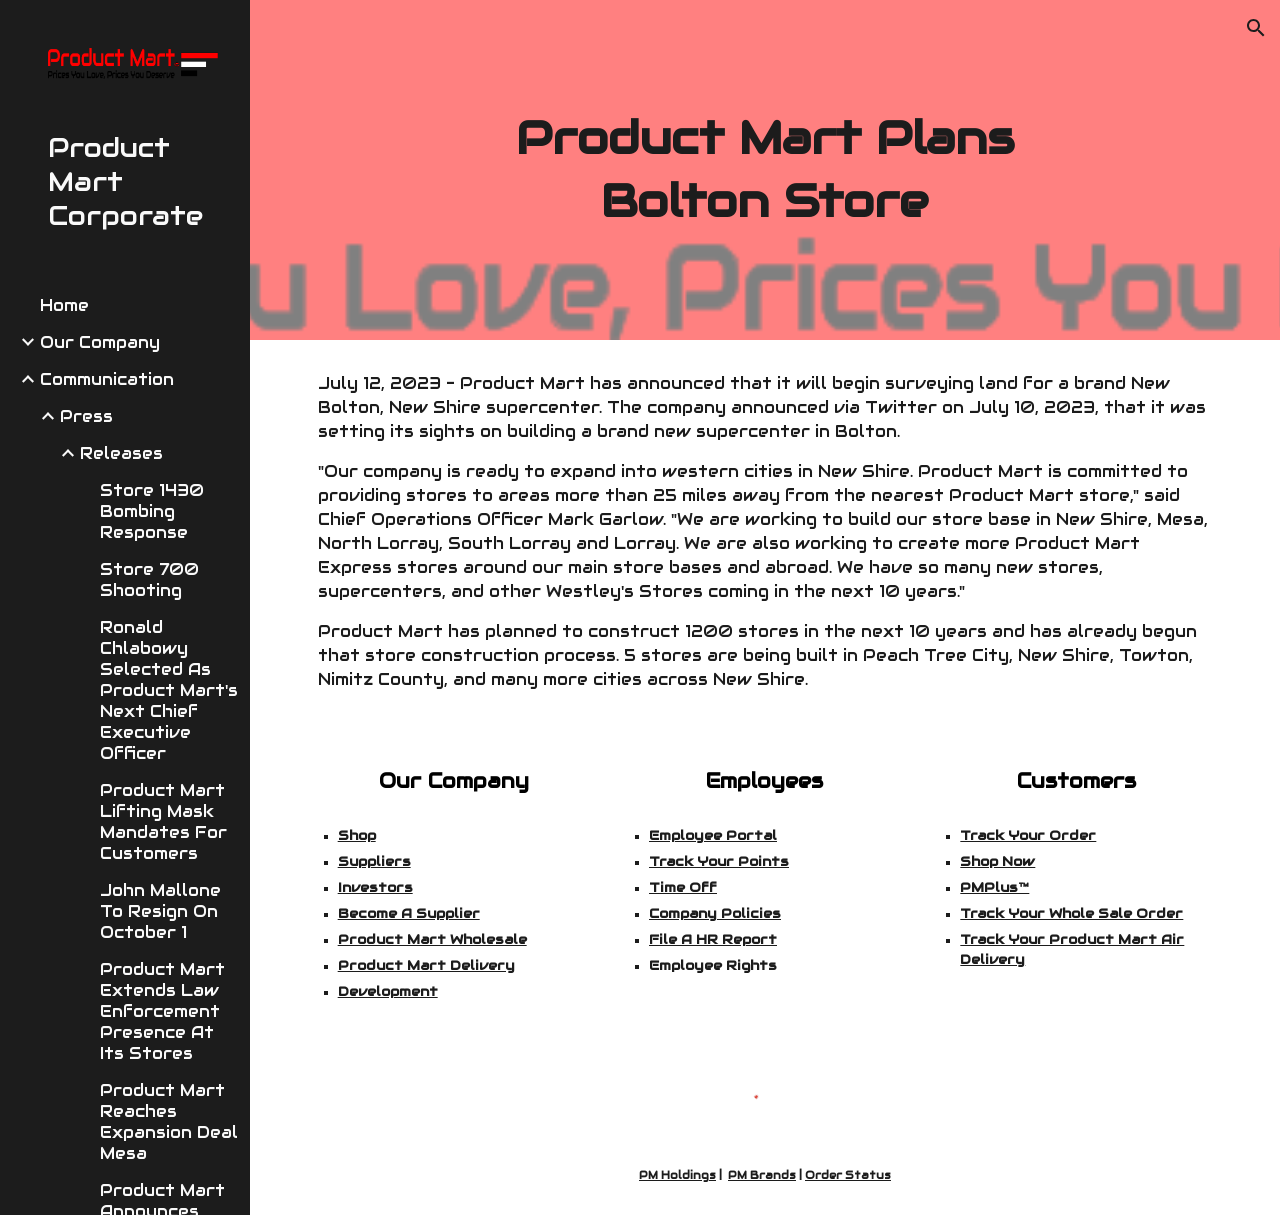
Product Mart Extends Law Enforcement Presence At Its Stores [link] (162, 1011)
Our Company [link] (100, 342)
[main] (764, 169)
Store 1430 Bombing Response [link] (152, 511)
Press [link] (86, 416)
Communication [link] (107, 379)
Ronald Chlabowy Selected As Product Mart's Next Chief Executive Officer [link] (169, 690)
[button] (1256, 28)
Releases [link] (121, 453)
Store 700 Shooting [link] (149, 580)
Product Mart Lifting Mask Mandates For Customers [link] (163, 822)
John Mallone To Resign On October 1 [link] (160, 911)
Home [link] (64, 305)
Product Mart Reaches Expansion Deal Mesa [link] (169, 1122)
